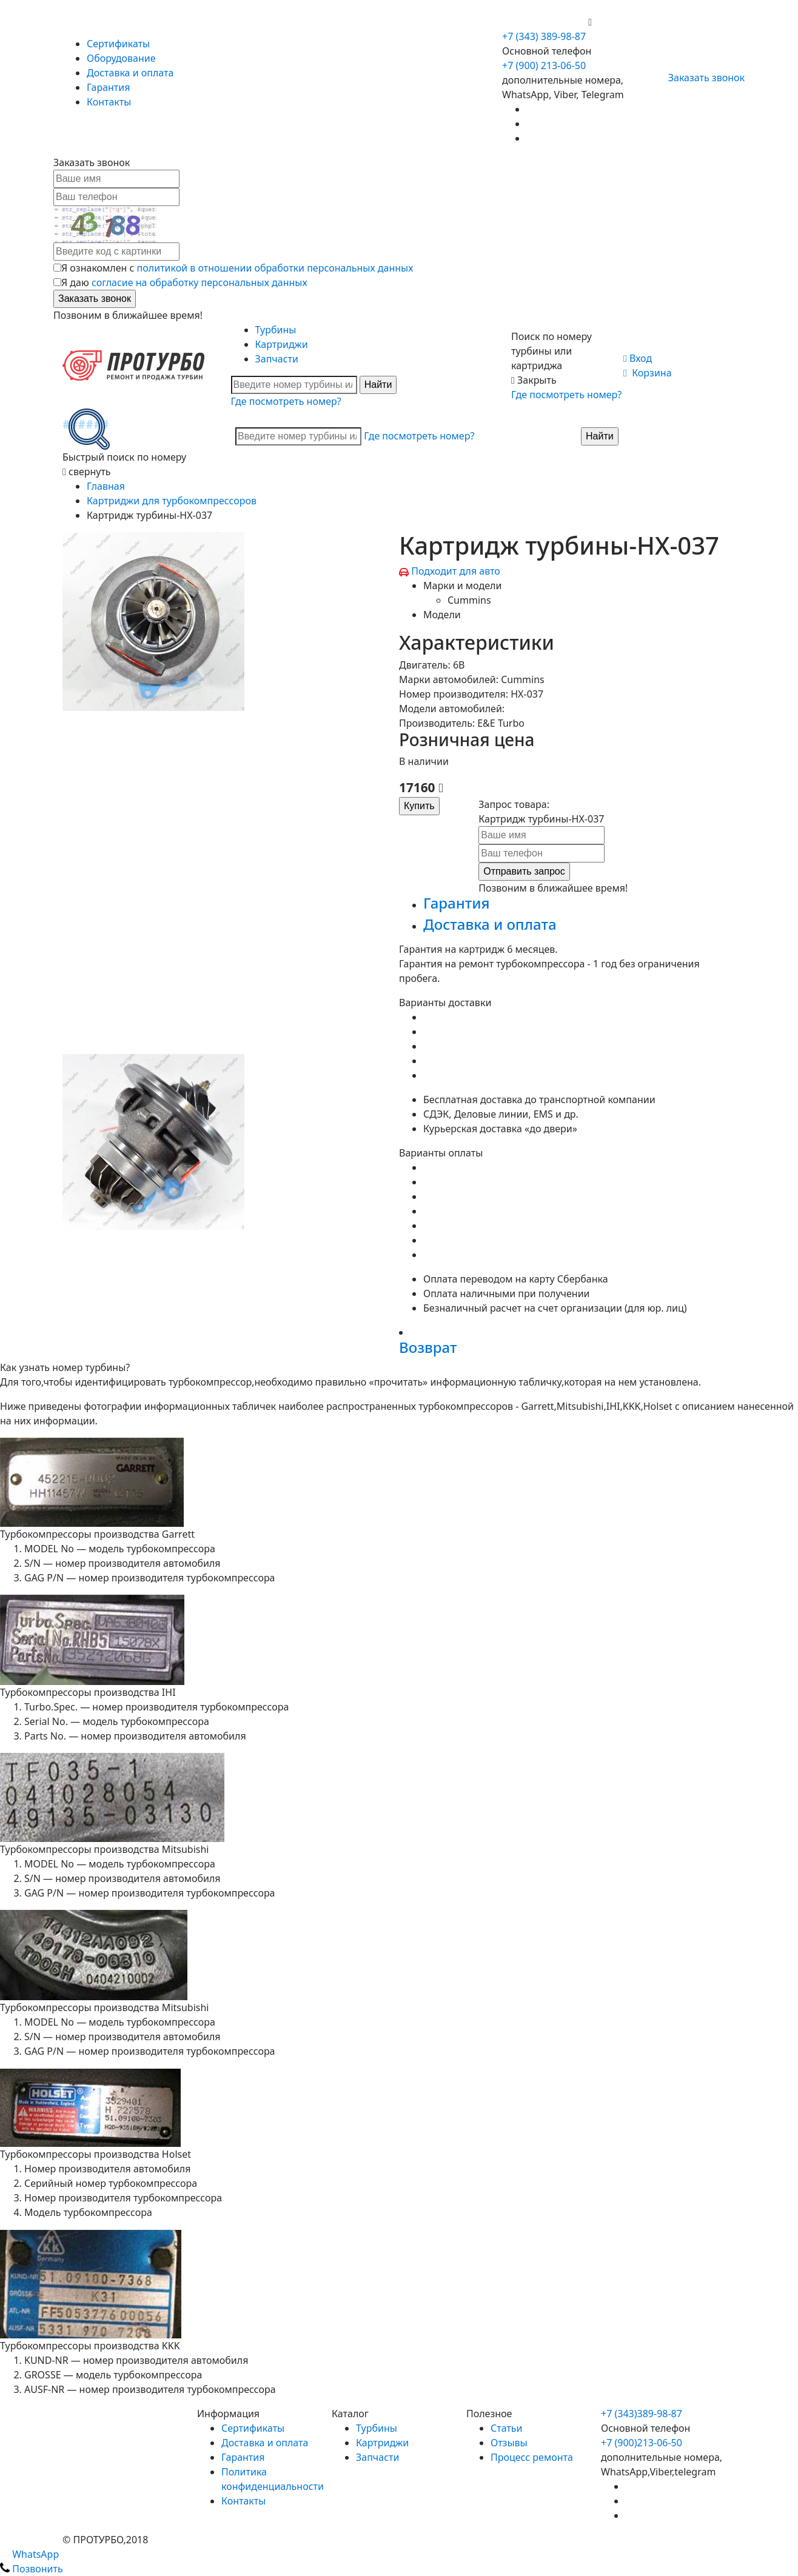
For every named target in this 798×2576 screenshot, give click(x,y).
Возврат (428, 1347)
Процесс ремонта (532, 2457)
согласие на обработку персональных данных (199, 282)
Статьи (507, 2428)
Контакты (109, 101)
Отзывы (509, 2442)
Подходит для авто (455, 571)
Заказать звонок (701, 77)
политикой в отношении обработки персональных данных (275, 268)
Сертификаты (118, 43)
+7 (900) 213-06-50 (545, 21)
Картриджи (281, 344)
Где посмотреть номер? (286, 401)
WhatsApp (29, 2554)
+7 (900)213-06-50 (641, 2442)
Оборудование (121, 58)
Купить (419, 806)
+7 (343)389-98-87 (641, 2413)
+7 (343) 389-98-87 (544, 36)
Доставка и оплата (130, 72)
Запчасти (276, 358)
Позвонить (31, 2568)
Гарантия (108, 87)
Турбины (276, 329)
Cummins (469, 600)
